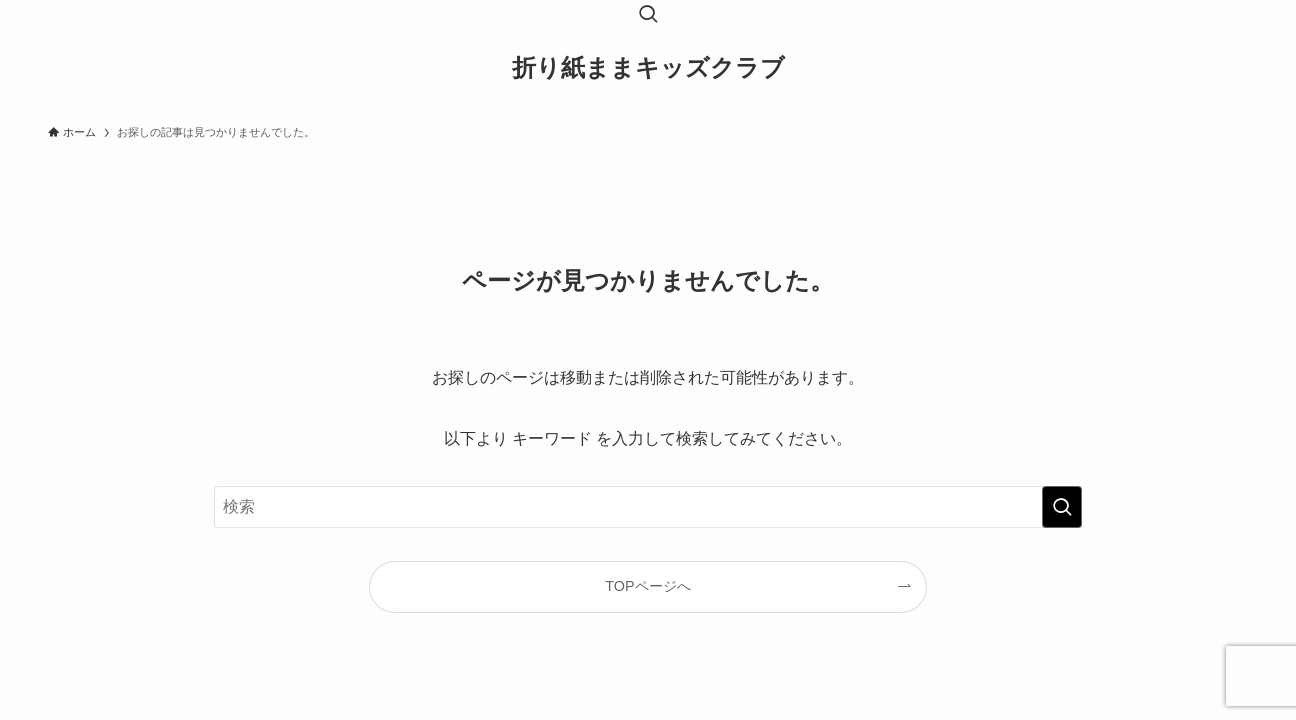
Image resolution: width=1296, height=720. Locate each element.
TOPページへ (647, 586)
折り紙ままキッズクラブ (648, 68)
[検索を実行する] (1062, 507)
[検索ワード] (648, 507)
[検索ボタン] (648, 16)
